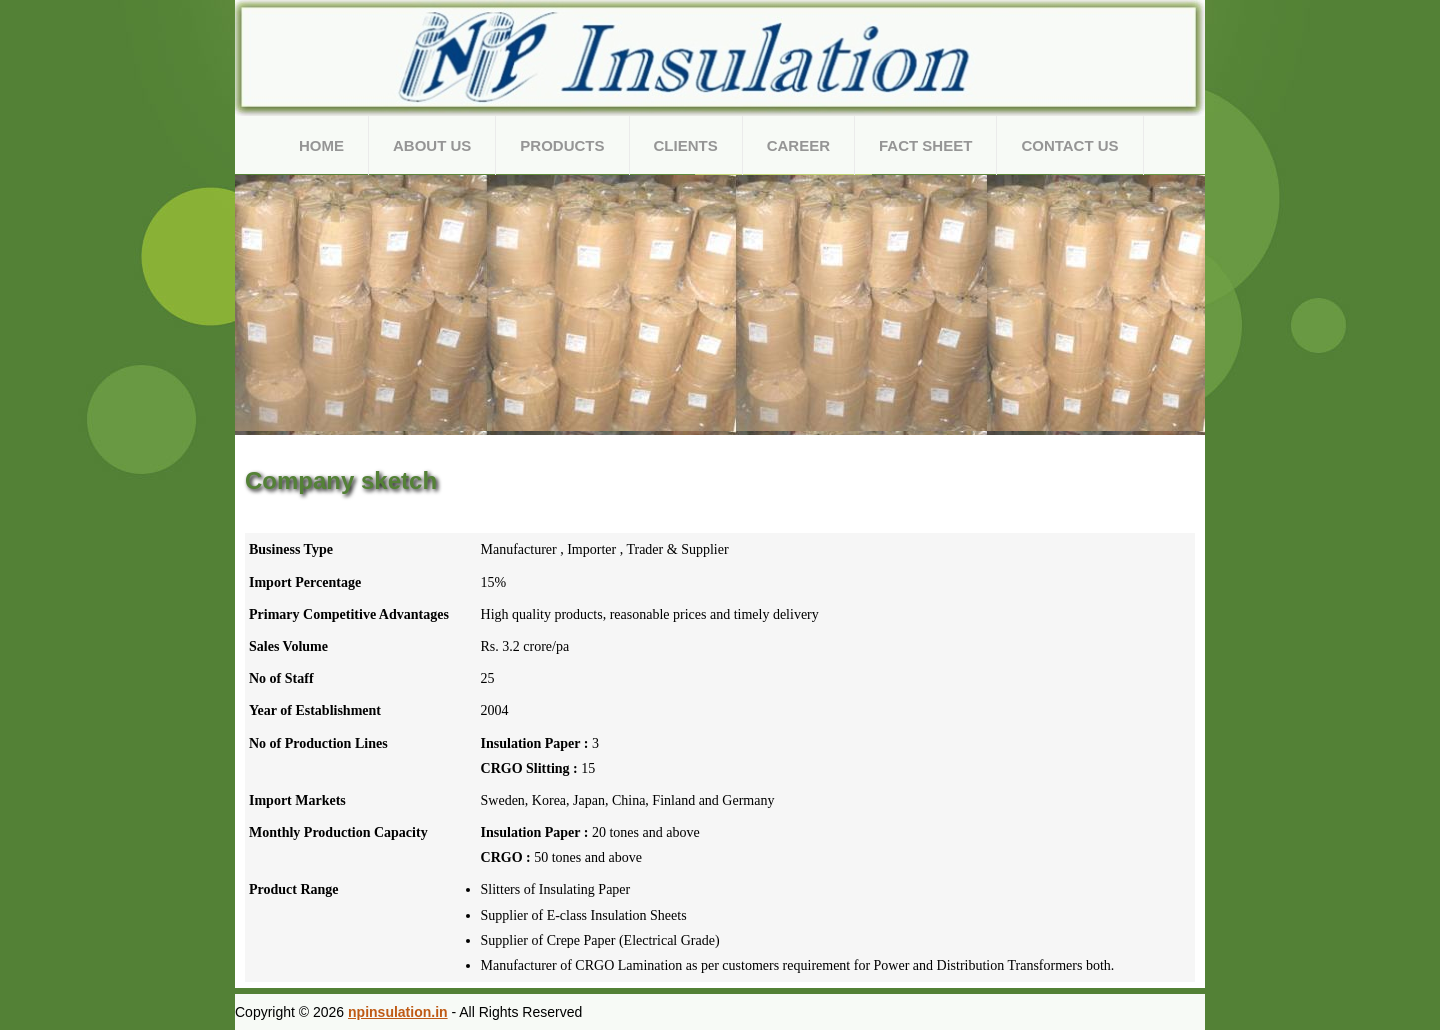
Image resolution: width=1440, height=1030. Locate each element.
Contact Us (1069, 145)
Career (798, 145)
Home (321, 145)
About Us (432, 145)
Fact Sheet (925, 145)
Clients (686, 145)
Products (562, 145)
